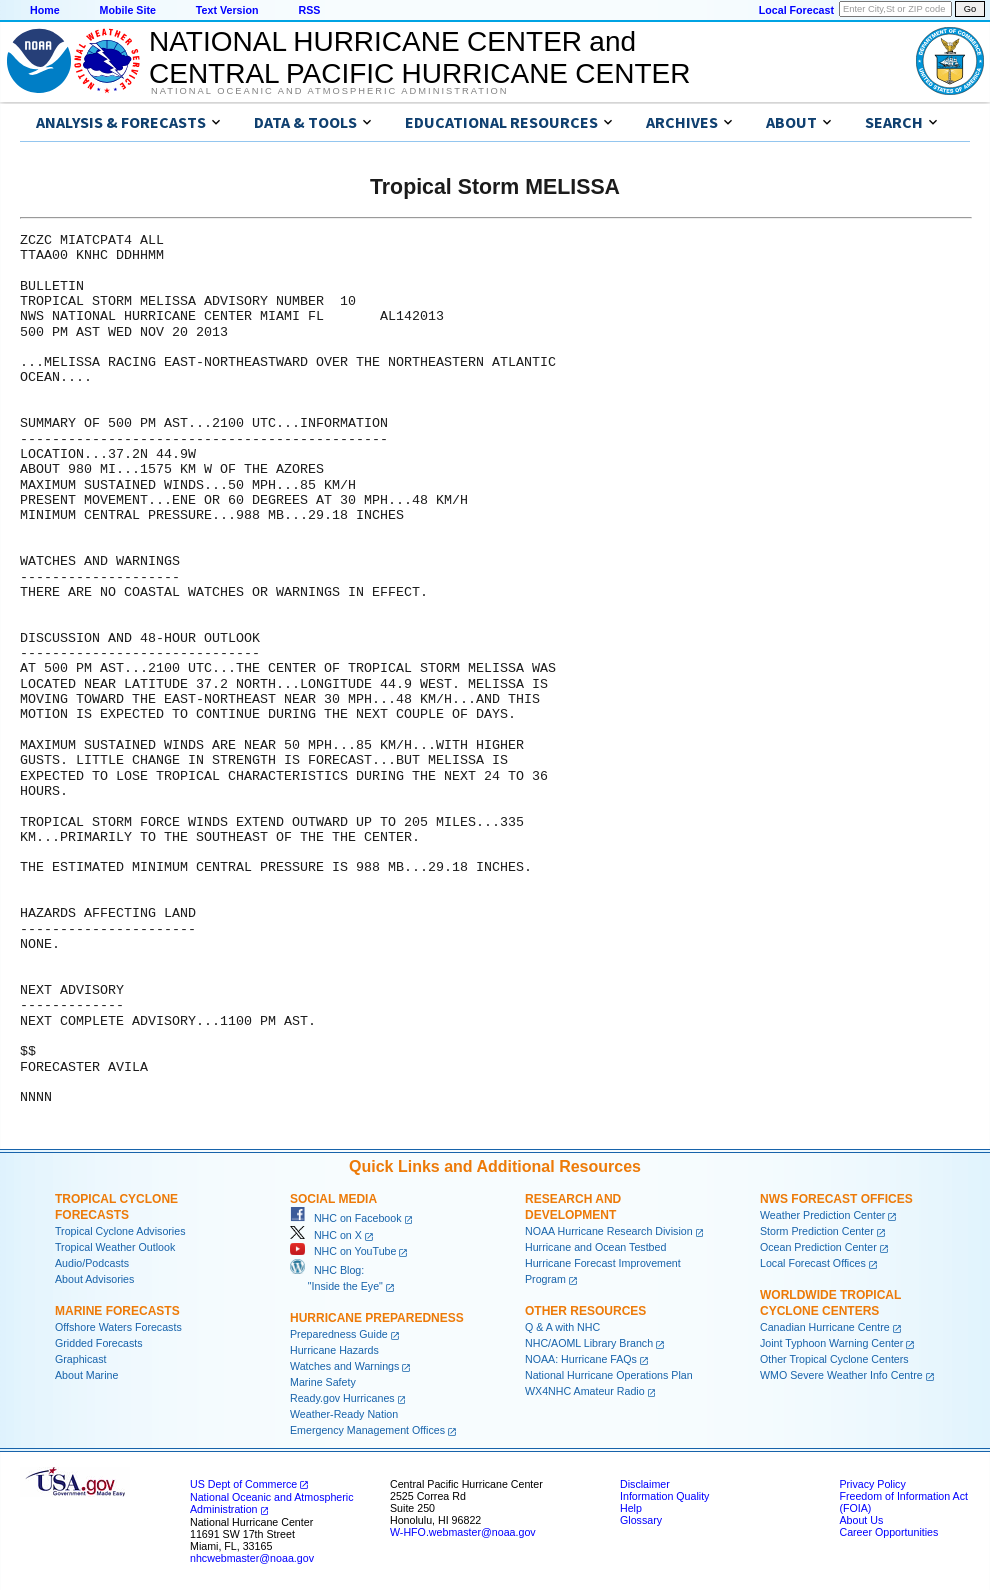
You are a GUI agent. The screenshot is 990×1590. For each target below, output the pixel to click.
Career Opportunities (888, 1532)
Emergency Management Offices (367, 1430)
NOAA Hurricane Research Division (609, 1231)
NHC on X (326, 1235)
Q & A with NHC (562, 1327)
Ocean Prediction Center (818, 1247)
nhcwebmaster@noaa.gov (252, 1558)
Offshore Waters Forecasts (118, 1327)
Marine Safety (323, 1382)
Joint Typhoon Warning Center (831, 1343)
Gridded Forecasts (99, 1343)
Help (631, 1508)
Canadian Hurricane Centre (825, 1327)
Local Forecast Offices (813, 1263)
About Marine (86, 1375)
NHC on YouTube (343, 1251)
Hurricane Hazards (334, 1350)
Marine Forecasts (117, 1311)
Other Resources (585, 1311)
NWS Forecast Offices (836, 1199)
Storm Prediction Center (817, 1231)
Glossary (641, 1520)
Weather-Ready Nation (344, 1414)
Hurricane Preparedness (377, 1318)
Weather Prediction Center (822, 1215)
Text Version (227, 10)
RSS (309, 10)
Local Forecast (796, 10)
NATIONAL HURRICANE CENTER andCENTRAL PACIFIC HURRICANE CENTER (419, 57)
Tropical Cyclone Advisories (120, 1231)
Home (45, 10)
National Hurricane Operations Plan (609, 1375)
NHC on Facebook (346, 1218)
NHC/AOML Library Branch (589, 1343)
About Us (861, 1520)
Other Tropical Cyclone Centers (834, 1359)
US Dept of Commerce (243, 1484)
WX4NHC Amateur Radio (585, 1391)
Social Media (333, 1199)
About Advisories (94, 1279)
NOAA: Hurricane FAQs (581, 1359)
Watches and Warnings (344, 1366)
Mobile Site (128, 10)
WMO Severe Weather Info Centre (841, 1375)
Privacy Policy (872, 1484)
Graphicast (81, 1359)
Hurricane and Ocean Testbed (595, 1247)
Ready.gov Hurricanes (342, 1398)
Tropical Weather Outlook (115, 1247)
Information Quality (664, 1496)
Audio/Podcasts (92, 1263)
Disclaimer (645, 1484)
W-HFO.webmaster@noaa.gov (463, 1532)
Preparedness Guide (339, 1334)
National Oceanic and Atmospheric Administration (329, 91)
